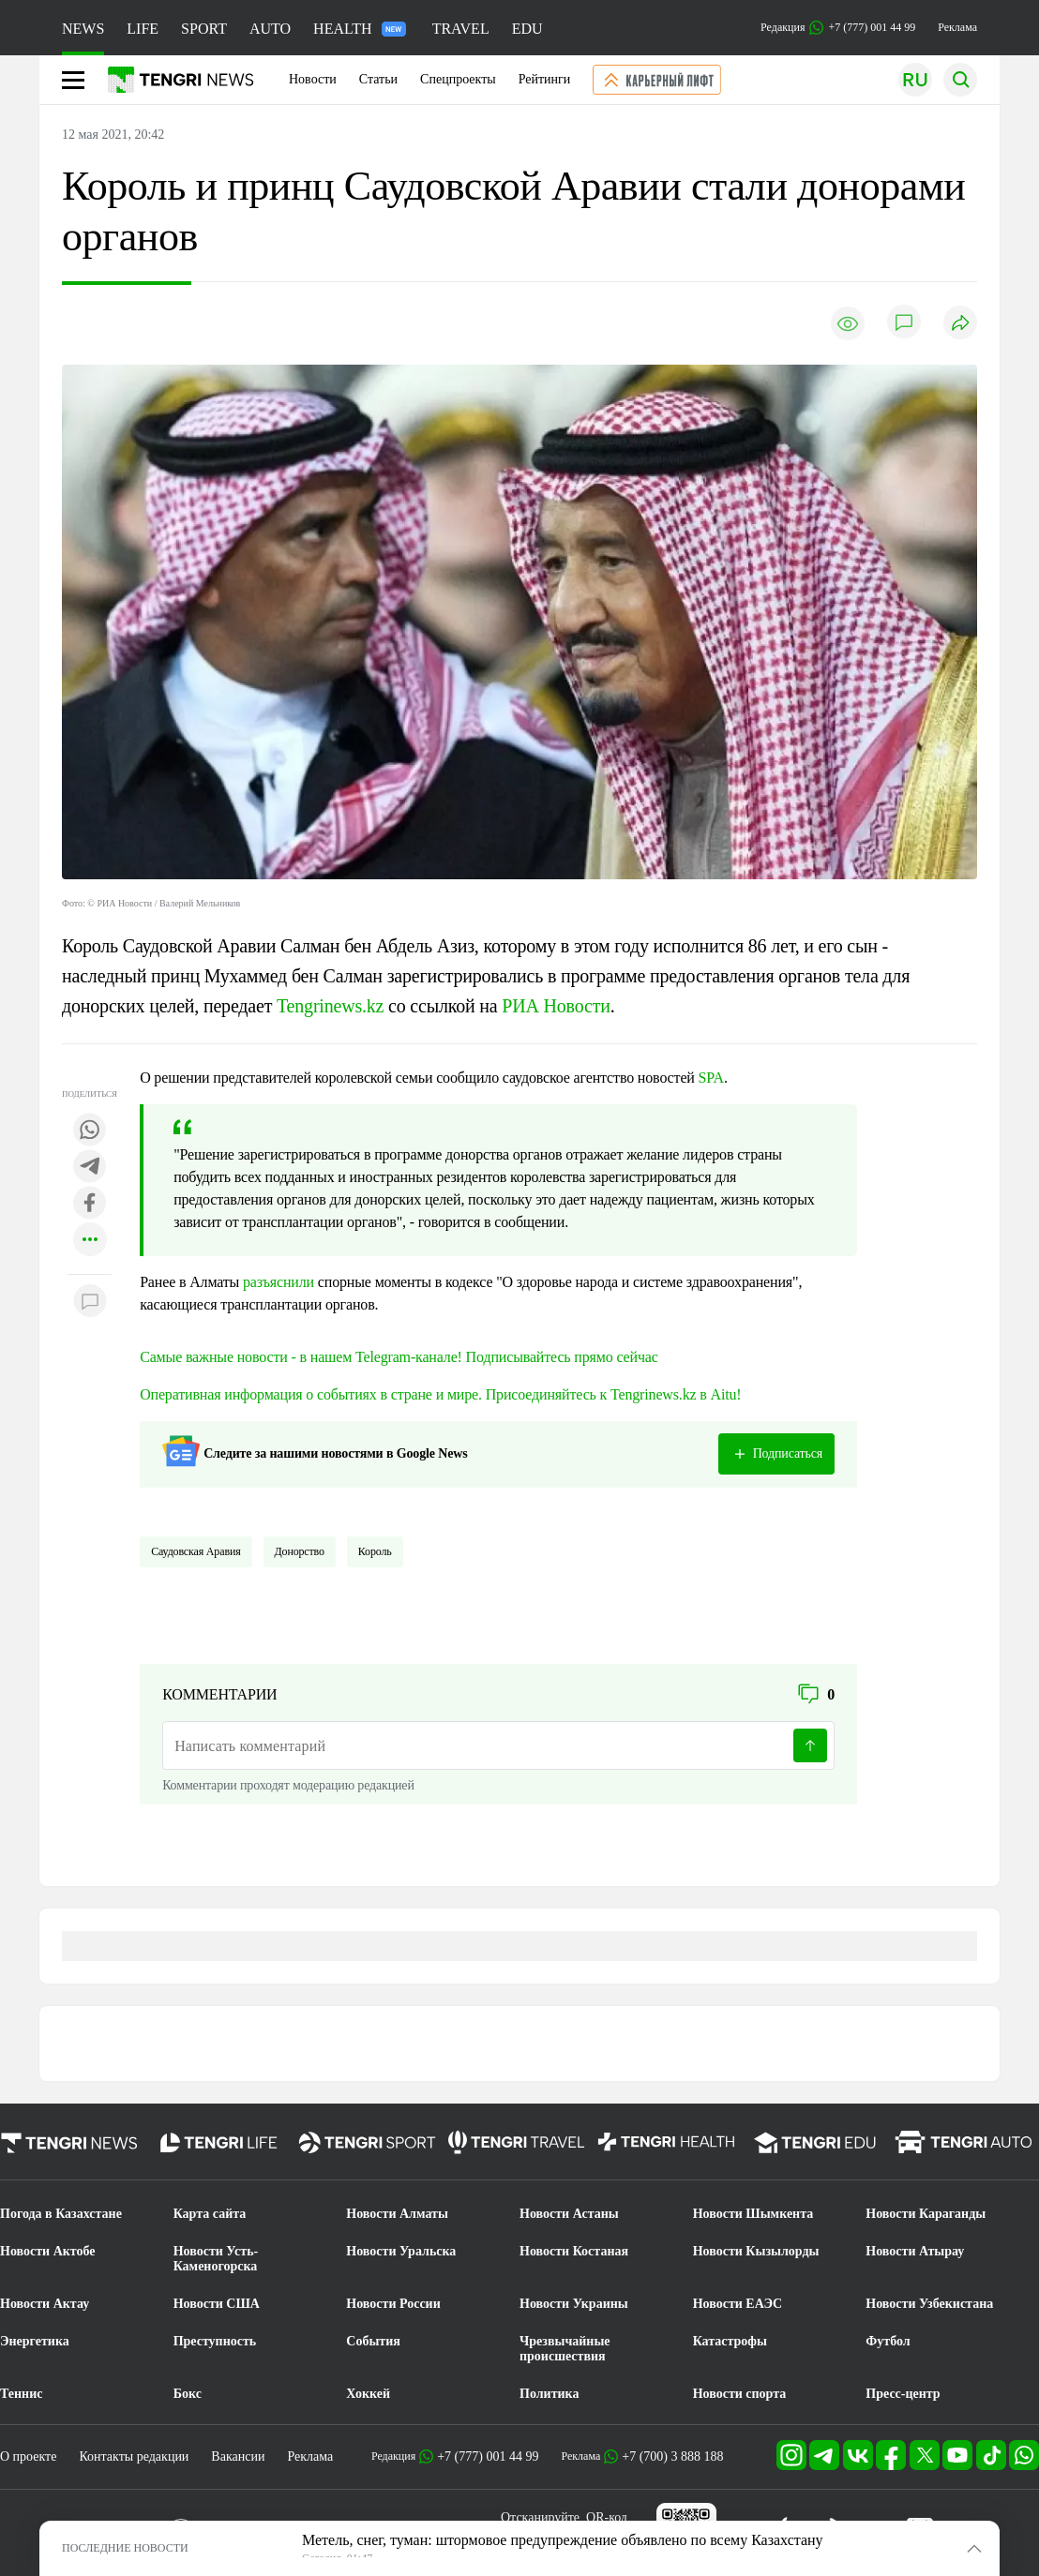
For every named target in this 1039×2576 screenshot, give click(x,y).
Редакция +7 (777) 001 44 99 (837, 28)
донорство (299, 1551)
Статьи (378, 79)
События (373, 2341)
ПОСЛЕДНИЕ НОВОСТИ (125, 2547)
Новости (313, 79)
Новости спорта (740, 2394)
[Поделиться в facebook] (90, 1204)
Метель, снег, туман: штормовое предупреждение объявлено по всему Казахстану (562, 2540)
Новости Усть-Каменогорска (216, 2258)
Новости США (216, 2304)
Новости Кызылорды (756, 2251)
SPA (711, 1078)
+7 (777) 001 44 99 (487, 2456)
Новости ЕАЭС (737, 2304)
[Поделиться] (960, 324)
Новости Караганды (926, 2214)
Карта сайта (210, 2214)
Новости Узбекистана (929, 2304)
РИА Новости (556, 1006)
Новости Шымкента (753, 2214)
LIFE (142, 29)
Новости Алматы (397, 2214)
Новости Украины (574, 2304)
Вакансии (237, 2456)
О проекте (28, 2456)
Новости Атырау (915, 2251)
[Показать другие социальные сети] (90, 1240)
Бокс (187, 2394)
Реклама (957, 27)
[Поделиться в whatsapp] (90, 1131)
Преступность (215, 2341)
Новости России (393, 2304)
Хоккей (368, 2394)
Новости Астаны (569, 2214)
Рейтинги (545, 79)
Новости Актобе (48, 2251)
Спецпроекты (458, 79)
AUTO (270, 29)
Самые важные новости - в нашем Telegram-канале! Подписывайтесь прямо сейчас (399, 1357)
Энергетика (34, 2341)
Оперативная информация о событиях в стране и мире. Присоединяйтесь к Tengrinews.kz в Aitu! (440, 1394)
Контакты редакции (133, 2456)
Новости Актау (44, 2304)
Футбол (888, 2341)
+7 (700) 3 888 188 (672, 2456)
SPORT (204, 29)
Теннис (21, 2394)
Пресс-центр (903, 2394)
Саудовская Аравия (195, 1551)
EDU (527, 29)
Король (375, 1551)
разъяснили (278, 1282)
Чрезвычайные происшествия (565, 2348)
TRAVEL (460, 29)
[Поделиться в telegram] (90, 1167)
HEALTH (359, 29)
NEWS (83, 29)
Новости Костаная (574, 2251)
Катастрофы (730, 2341)
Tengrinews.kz (332, 1006)
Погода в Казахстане (61, 2214)
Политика (549, 2394)
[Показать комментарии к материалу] (90, 1302)
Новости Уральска (401, 2251)
